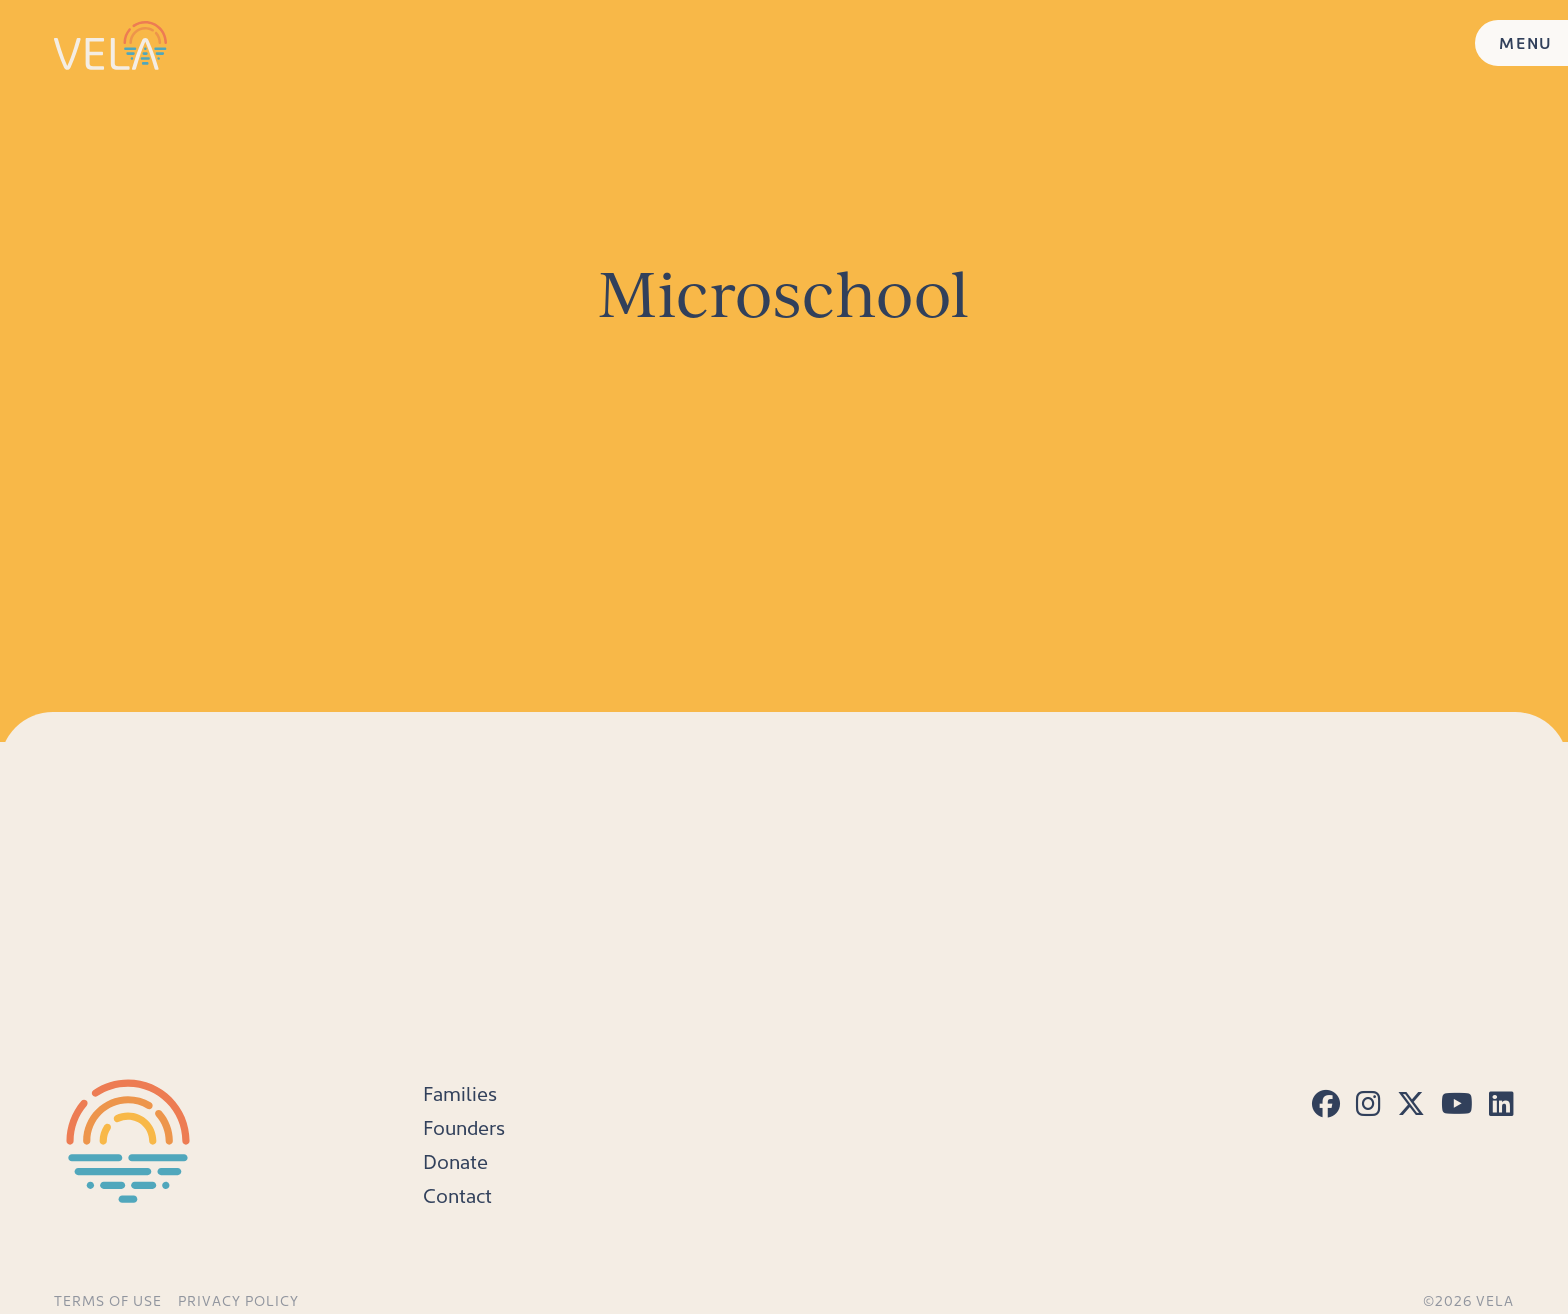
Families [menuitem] (460, 1093)
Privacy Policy (238, 1301)
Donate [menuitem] (455, 1161)
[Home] (110, 45)
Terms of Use (108, 1301)
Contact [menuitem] (457, 1195)
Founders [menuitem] (464, 1127)
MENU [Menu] (1526, 42)
